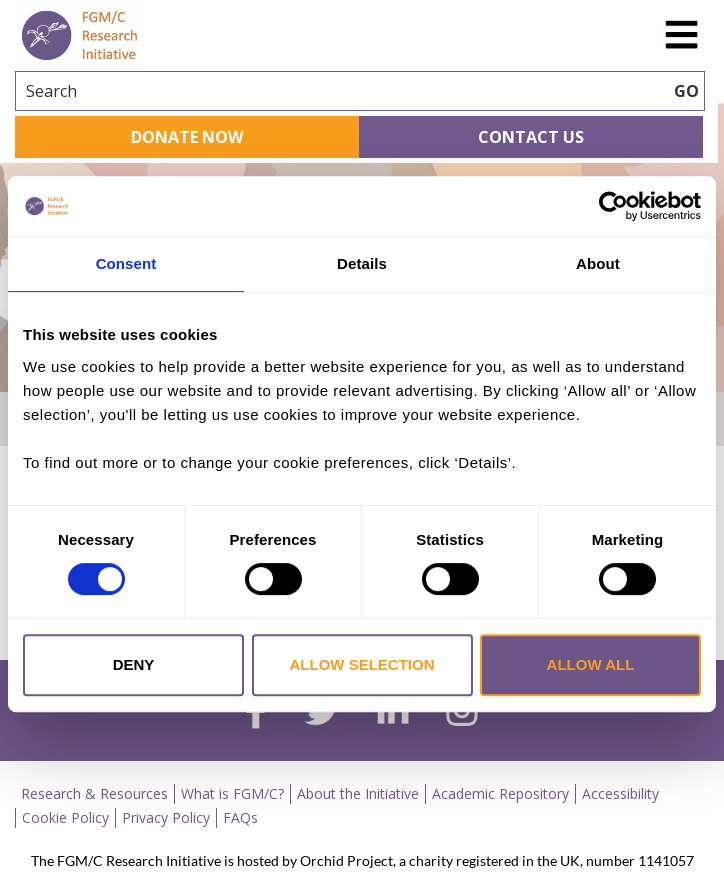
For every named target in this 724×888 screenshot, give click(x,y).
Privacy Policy (166, 817)
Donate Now (187, 137)
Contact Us (531, 137)
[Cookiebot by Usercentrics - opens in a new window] (613, 206)
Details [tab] (362, 263)
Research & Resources (94, 793)
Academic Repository (500, 793)
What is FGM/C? (232, 793)
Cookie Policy (65, 817)
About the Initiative (358, 793)
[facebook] (256, 713)
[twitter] (321, 713)
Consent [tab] (126, 263)
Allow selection (362, 664)
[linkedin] (393, 712)
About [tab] (598, 263)
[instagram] (462, 712)
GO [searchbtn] (686, 91)
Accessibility (620, 793)
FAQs (240, 817)
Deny (134, 664)
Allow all (591, 664)
